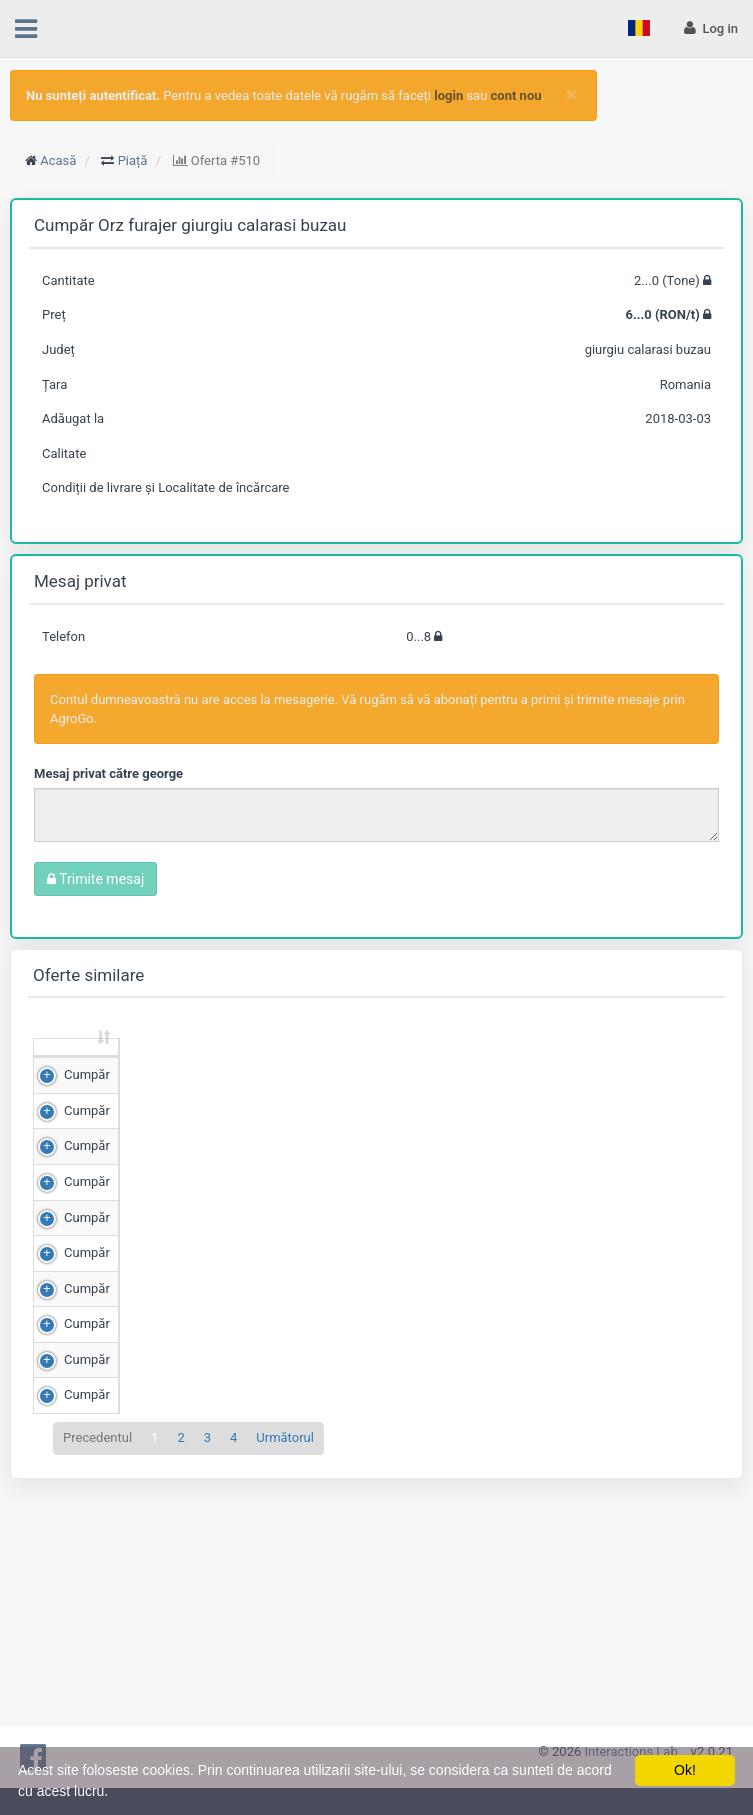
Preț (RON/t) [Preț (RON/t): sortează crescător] (254, 1065)
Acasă (58, 160)
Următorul (285, 1688)
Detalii (678, 1118)
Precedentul (97, 1688)
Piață (133, 160)
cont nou (516, 95)
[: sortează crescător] (65, 1066)
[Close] (571, 94)
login (448, 95)
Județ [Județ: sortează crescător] (488, 1074)
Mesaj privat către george (108, 773)
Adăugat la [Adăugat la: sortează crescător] (575, 1065)
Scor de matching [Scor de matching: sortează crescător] (366, 1065)
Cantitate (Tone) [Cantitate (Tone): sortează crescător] (131, 1065)
